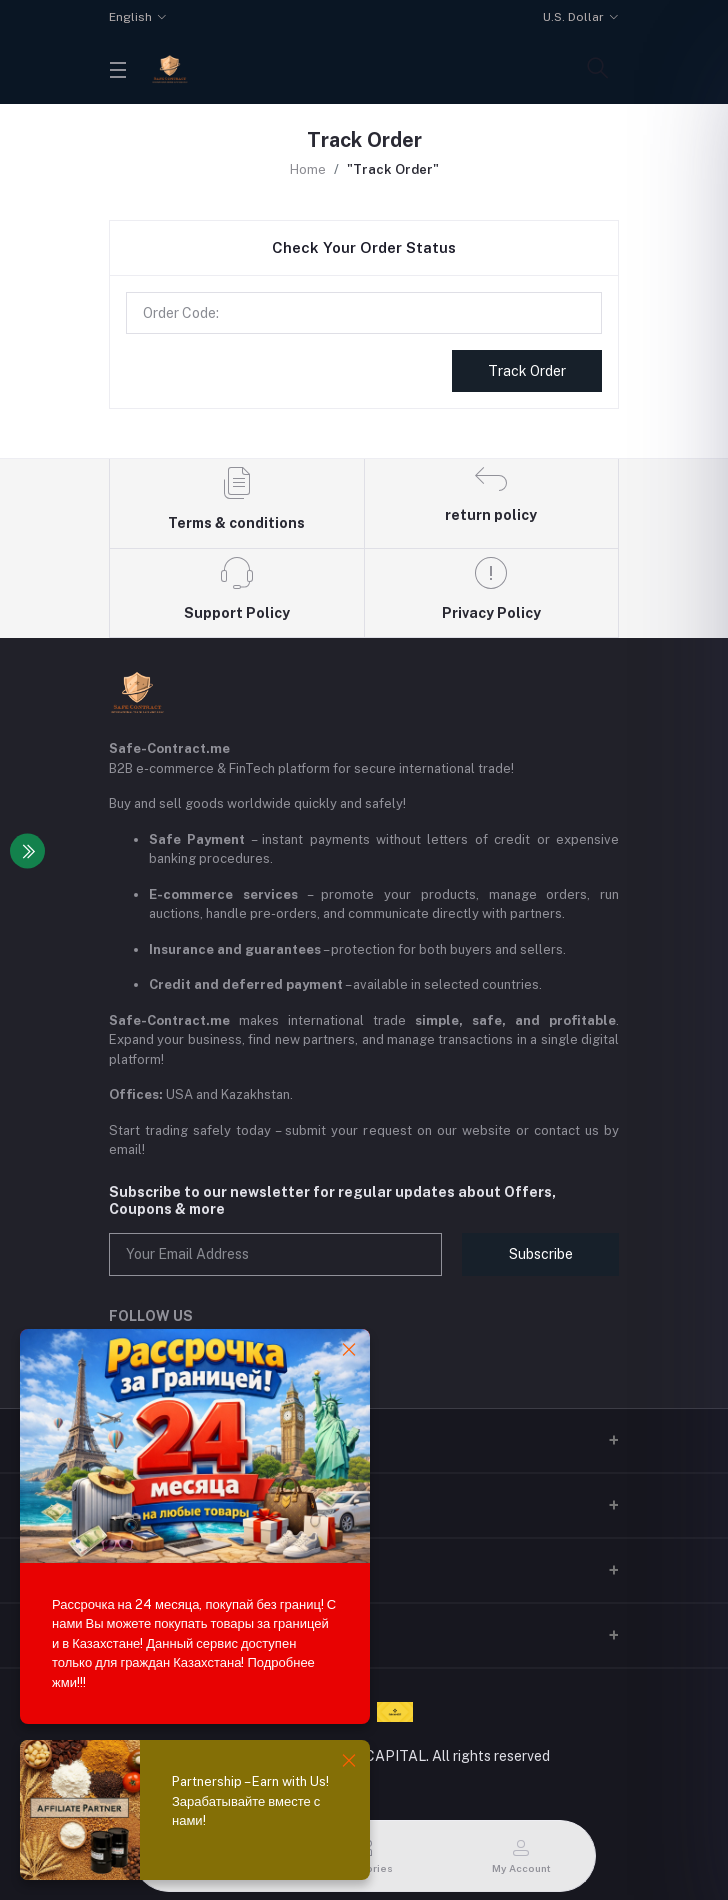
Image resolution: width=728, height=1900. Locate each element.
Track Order (527, 371)
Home (308, 169)
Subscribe (541, 1254)
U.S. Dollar (573, 17)
